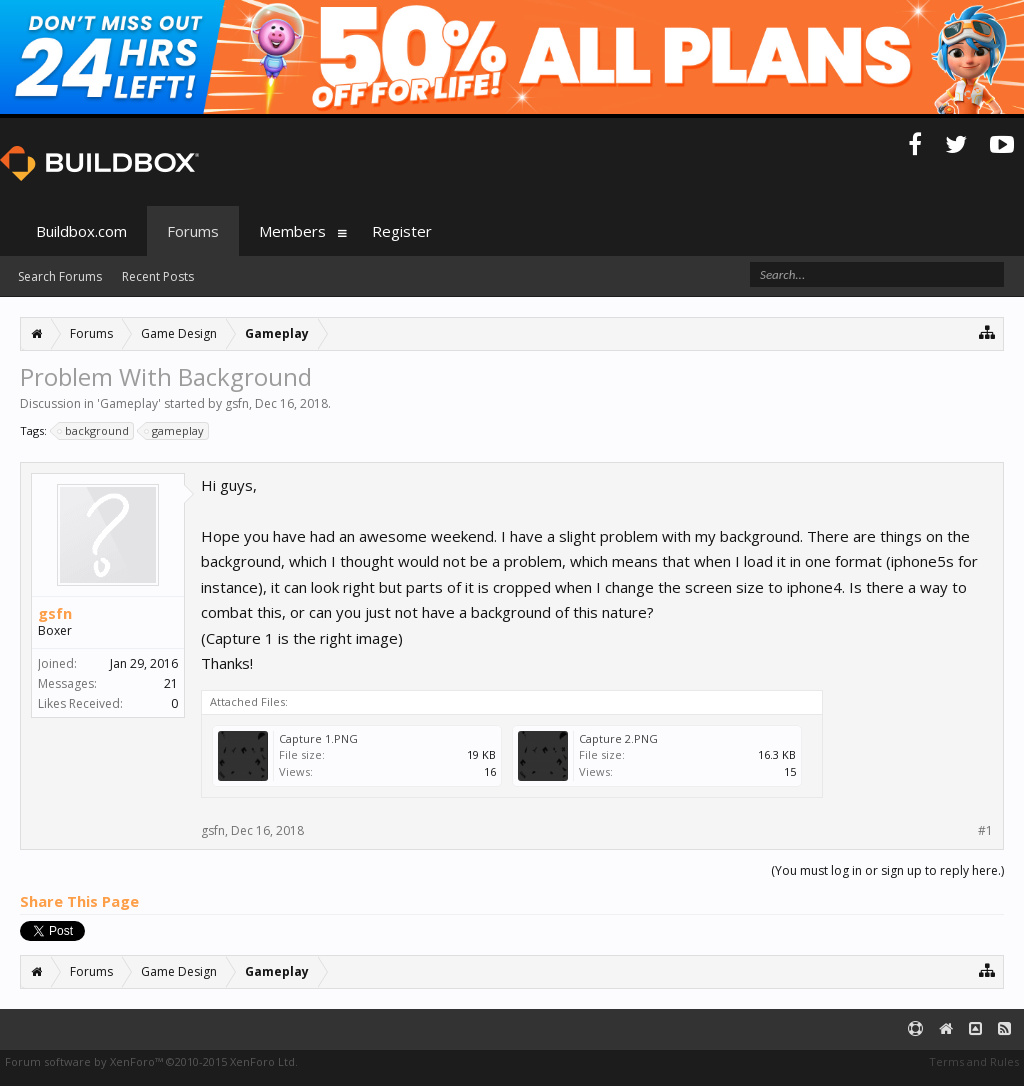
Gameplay (129, 403)
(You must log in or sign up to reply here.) (887, 870)
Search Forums (60, 276)
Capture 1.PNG (318, 738)
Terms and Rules (974, 1061)
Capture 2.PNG (618, 738)
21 (171, 683)
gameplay (175, 431)
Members (292, 231)
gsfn (237, 403)
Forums (193, 231)
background (94, 431)
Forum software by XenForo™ (151, 1061)
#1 (985, 831)
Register (402, 231)
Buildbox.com (81, 231)
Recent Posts (158, 276)
